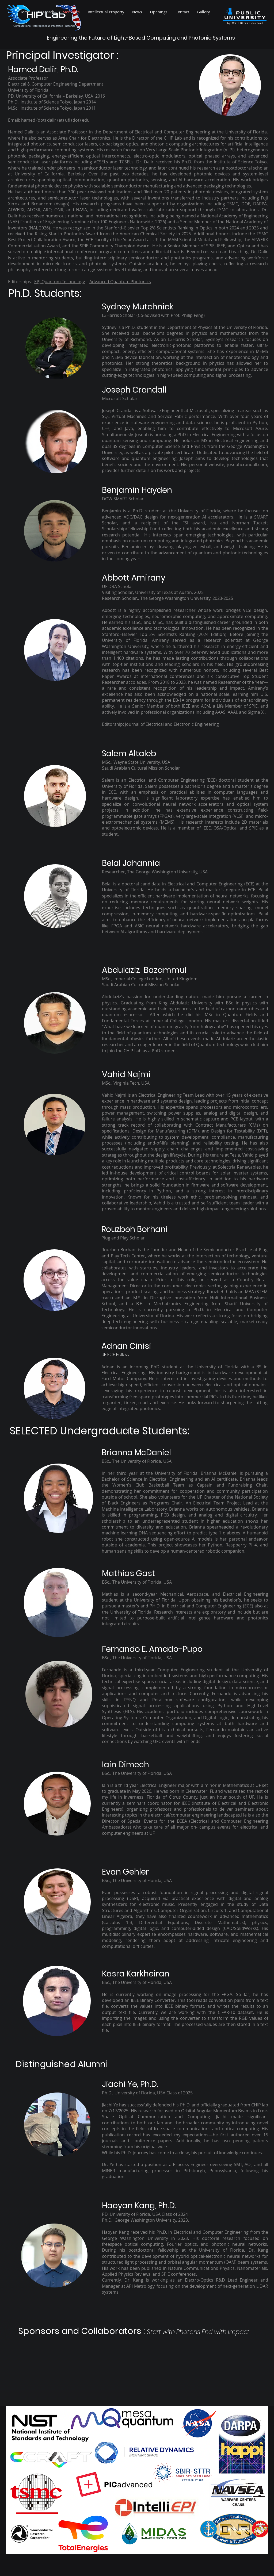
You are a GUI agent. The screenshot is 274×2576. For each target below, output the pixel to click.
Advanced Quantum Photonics (120, 282)
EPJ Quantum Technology (59, 282)
